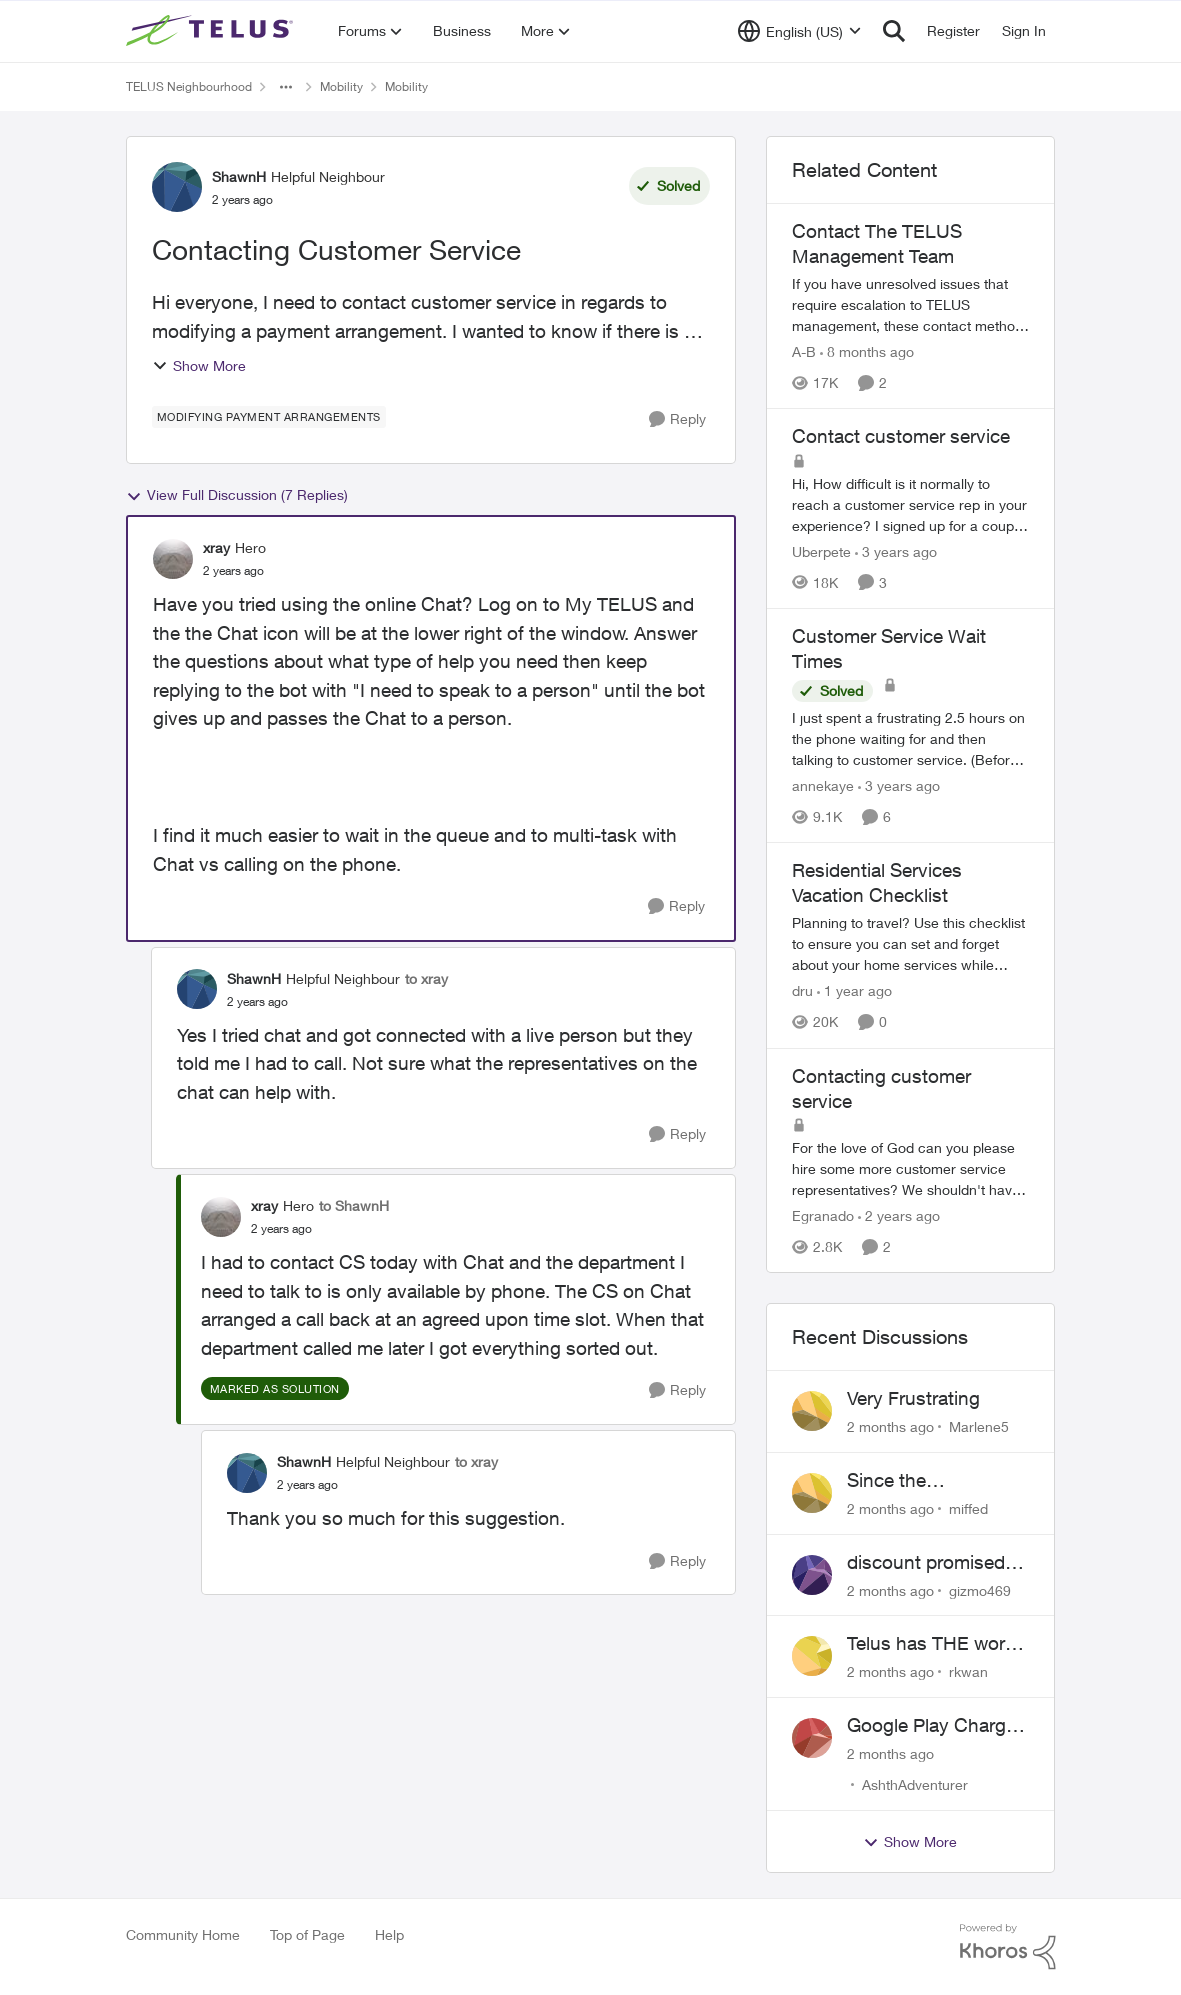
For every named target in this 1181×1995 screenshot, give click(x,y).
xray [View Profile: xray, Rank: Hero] (216, 547)
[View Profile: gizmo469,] (812, 1575)
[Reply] (677, 419)
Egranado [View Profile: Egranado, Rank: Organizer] (823, 1215)
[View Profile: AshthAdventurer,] (812, 1738)
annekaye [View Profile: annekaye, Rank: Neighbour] (823, 785)
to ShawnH (354, 1205)
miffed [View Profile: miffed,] (968, 1508)
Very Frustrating (913, 1398)
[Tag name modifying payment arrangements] (269, 417)
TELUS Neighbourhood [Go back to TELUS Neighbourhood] (189, 86)
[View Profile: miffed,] (812, 1493)
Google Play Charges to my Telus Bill (936, 1726)
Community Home (183, 1934)
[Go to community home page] (212, 31)
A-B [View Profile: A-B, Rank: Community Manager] (804, 351)
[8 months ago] (867, 351)
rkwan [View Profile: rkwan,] (968, 1671)
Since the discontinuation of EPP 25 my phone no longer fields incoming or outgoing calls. (937, 1481)
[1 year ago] (854, 991)
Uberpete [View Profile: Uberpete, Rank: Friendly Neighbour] (821, 551)
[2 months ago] (890, 1426)
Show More (199, 365)
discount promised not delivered (926, 1563)
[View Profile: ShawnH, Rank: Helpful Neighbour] (177, 187)
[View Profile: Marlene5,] (812, 1411)
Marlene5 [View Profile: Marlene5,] (979, 1426)
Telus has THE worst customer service (934, 1644)
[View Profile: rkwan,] (812, 1656)
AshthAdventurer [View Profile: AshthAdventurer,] (915, 1784)
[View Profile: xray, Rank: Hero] (173, 559)
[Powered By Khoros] (1008, 1947)
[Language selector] (799, 31)
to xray (426, 978)
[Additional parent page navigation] (286, 87)
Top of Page (307, 1934)
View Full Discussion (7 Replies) (237, 495)
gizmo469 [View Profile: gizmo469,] (980, 1589)
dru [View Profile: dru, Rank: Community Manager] (802, 991)
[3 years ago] (896, 551)
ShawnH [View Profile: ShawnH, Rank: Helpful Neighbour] (239, 176)
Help (389, 1934)
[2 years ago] (899, 1215)
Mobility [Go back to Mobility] (341, 86)
